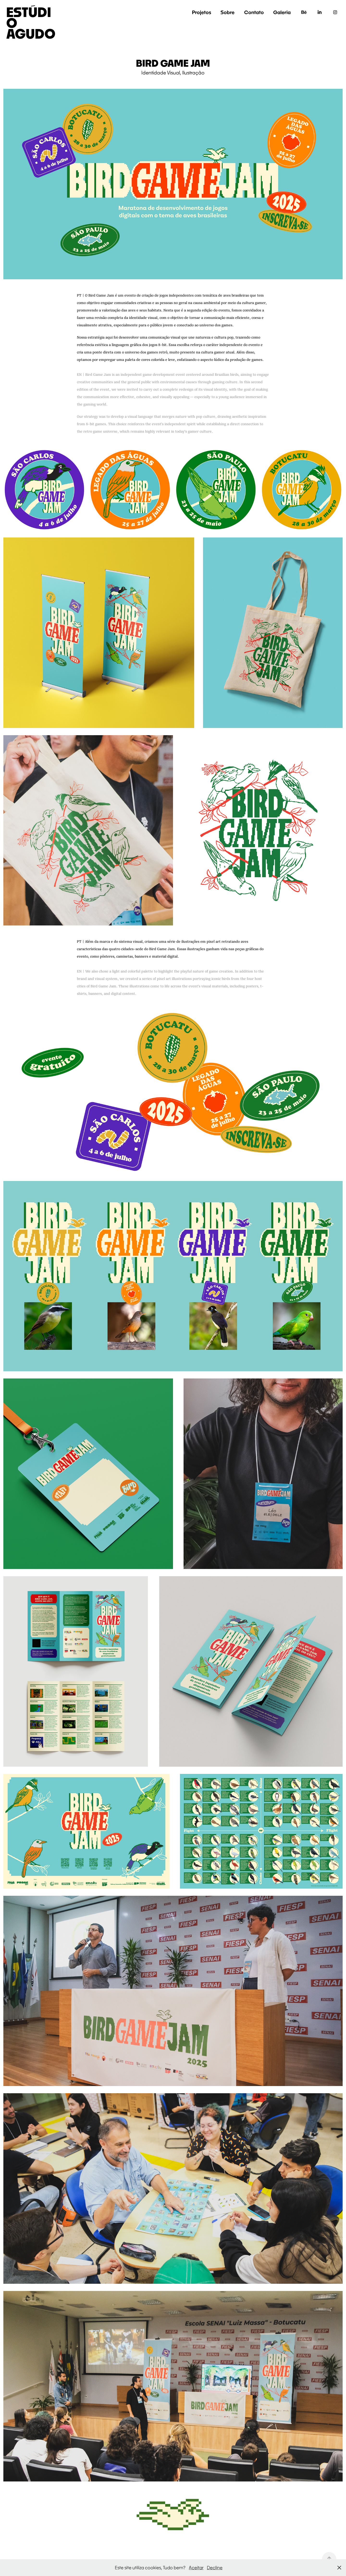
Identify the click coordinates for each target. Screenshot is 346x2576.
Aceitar (196, 2567)
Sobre (228, 12)
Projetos (201, 12)
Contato (254, 12)
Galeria (282, 12)
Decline (214, 2567)
